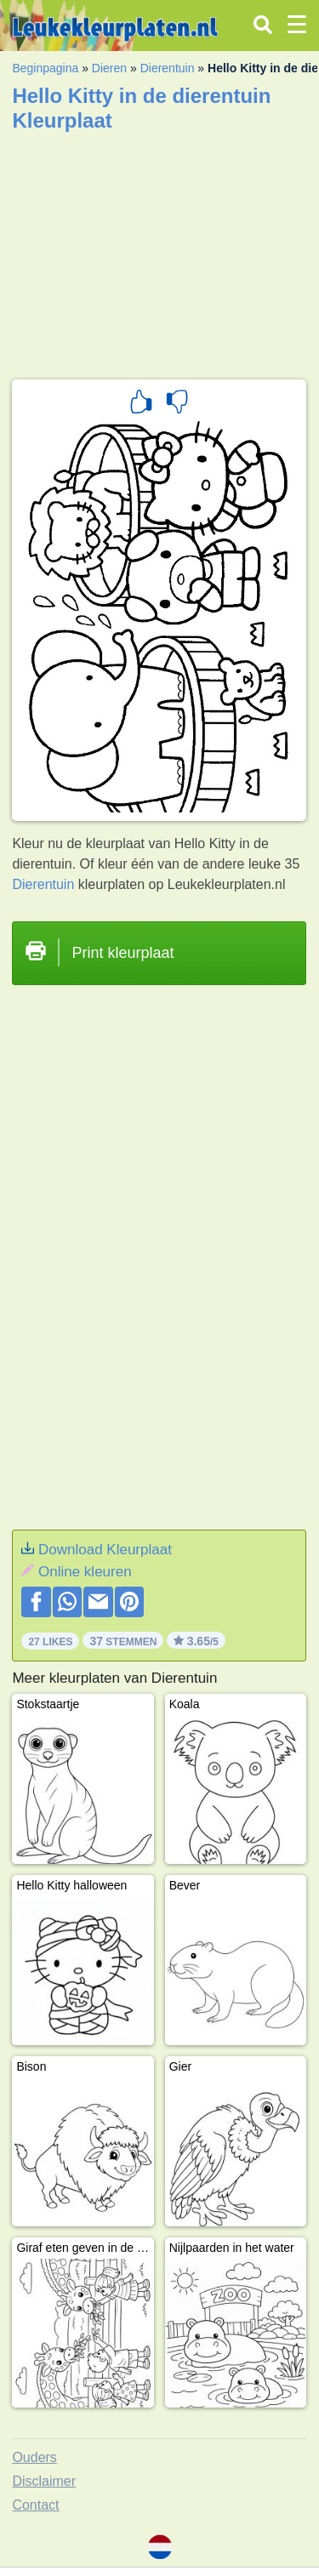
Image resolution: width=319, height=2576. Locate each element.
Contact (35, 2505)
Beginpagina (45, 68)
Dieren (109, 68)
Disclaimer (44, 2481)
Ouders (34, 2457)
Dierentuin (167, 68)
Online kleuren (85, 1572)
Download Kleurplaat (105, 1550)
